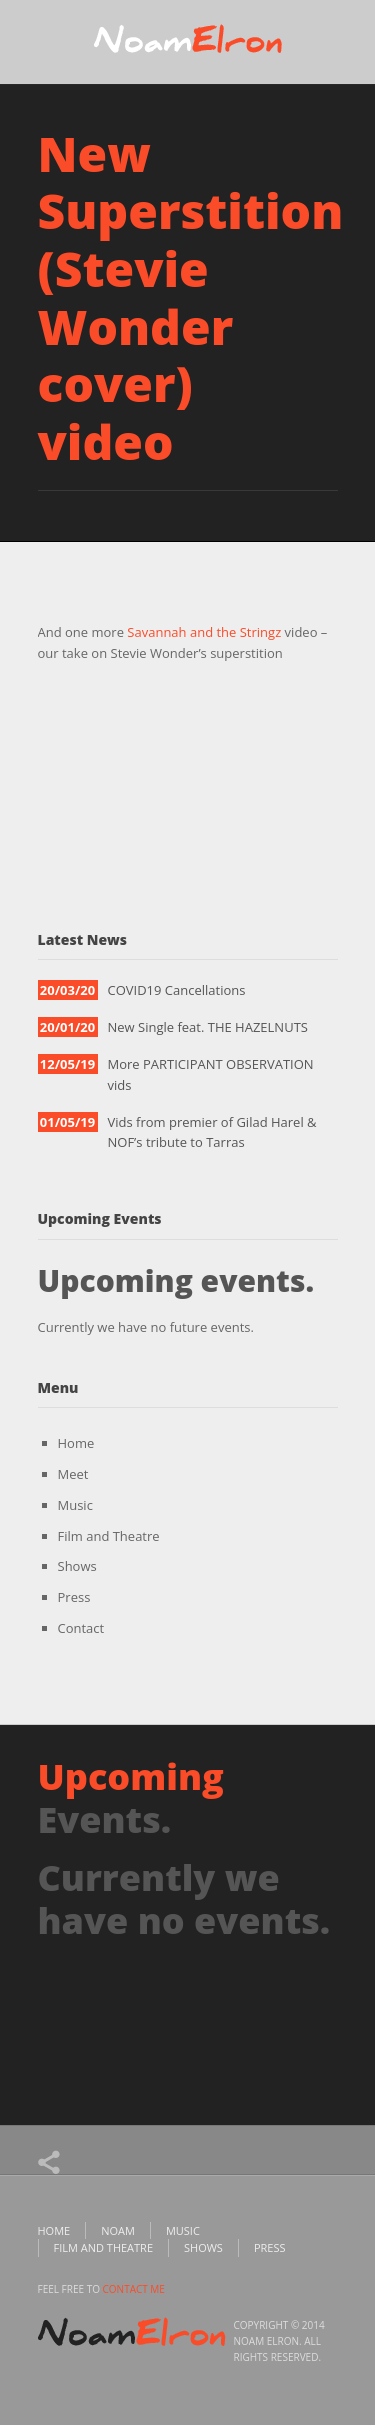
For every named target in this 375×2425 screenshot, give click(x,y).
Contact (81, 1628)
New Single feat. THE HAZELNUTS (208, 1027)
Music (75, 1505)
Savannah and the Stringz (204, 632)
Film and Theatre (109, 1536)
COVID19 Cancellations (177, 990)
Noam (118, 2230)
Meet (73, 1474)
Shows (77, 1566)
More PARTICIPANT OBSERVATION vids (211, 1074)
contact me (134, 2289)
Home (76, 1443)
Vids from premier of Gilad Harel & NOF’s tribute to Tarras (212, 1132)
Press (74, 1597)
